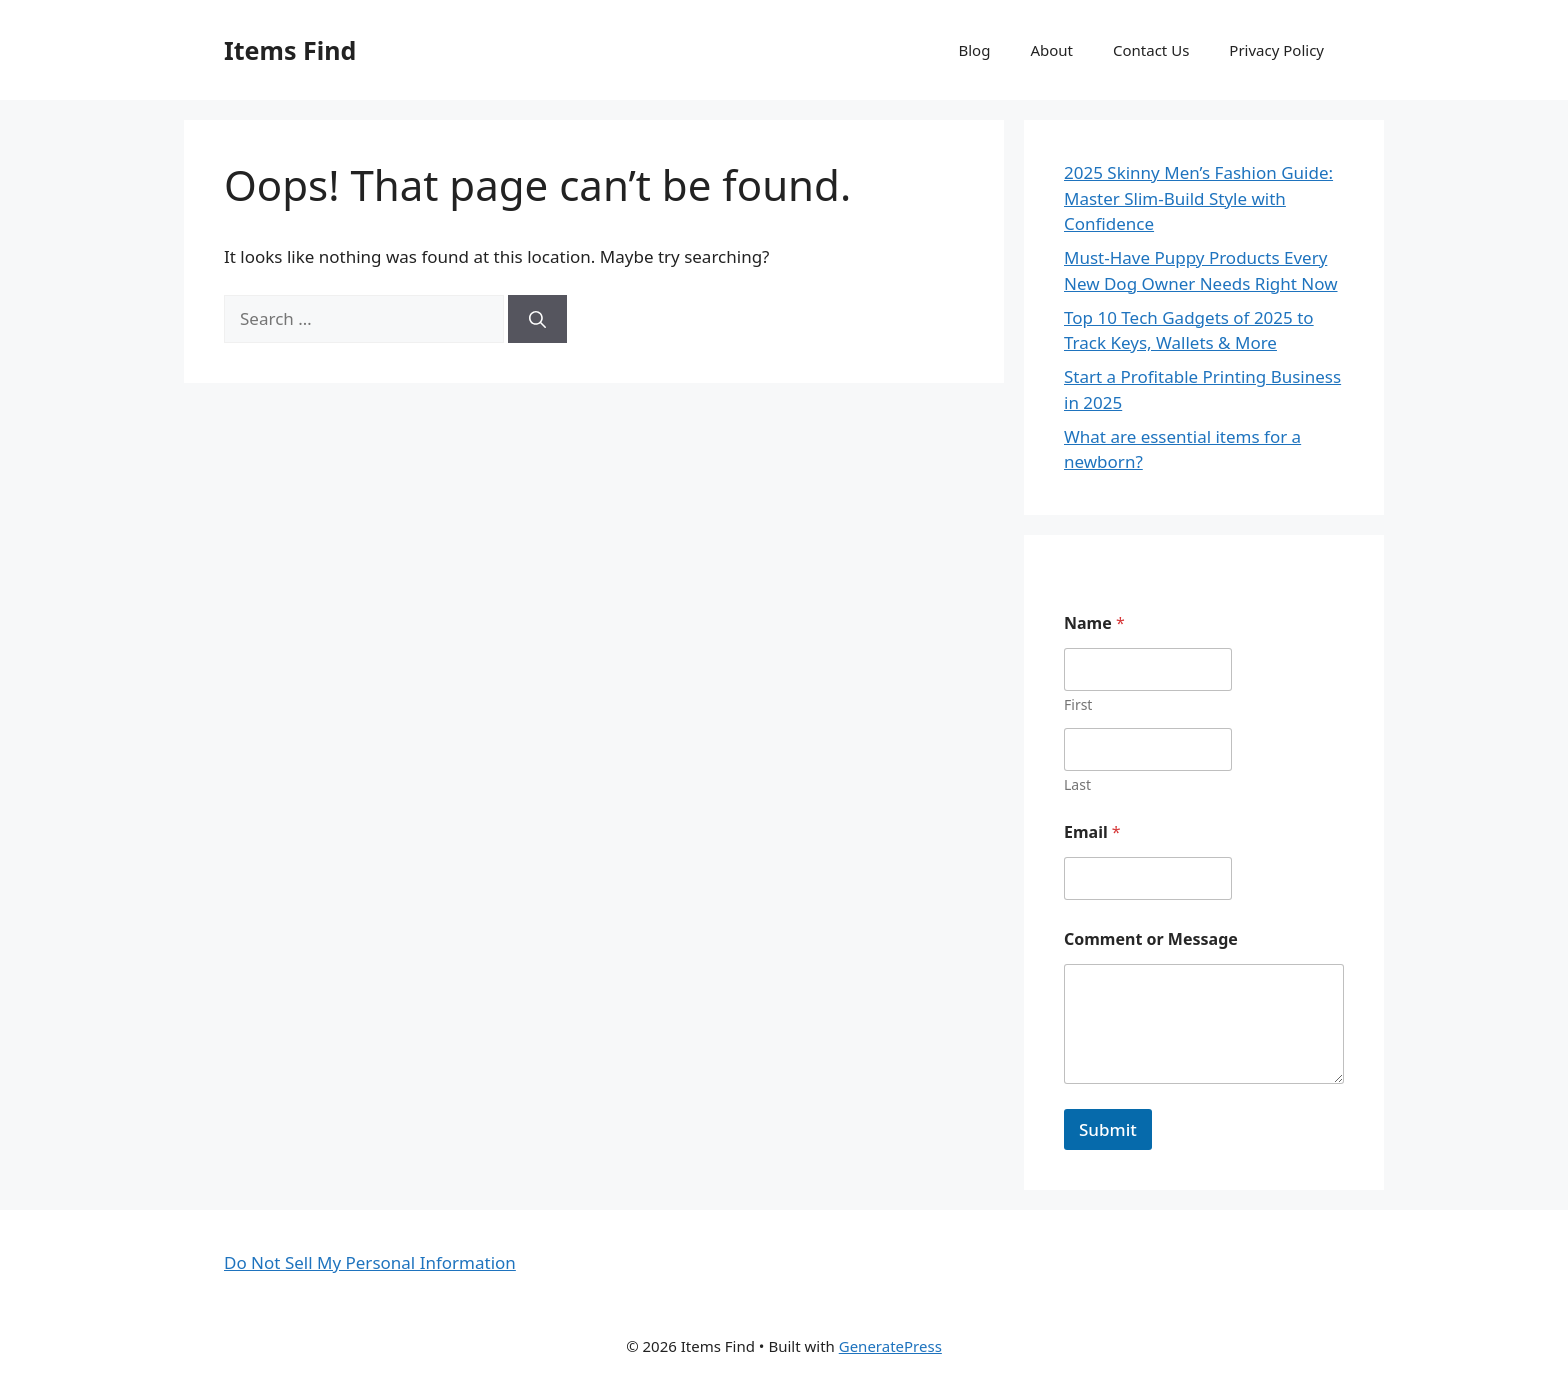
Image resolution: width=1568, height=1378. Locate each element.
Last (1077, 784)
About (1051, 50)
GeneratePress (890, 1346)
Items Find (290, 50)
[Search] (537, 319)
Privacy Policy (1276, 50)
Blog (975, 50)
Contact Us (1151, 50)
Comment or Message (1151, 939)
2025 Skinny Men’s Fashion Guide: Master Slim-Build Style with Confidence (1198, 198)
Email (1092, 832)
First (1078, 704)
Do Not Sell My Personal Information (370, 1262)
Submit (1108, 1129)
